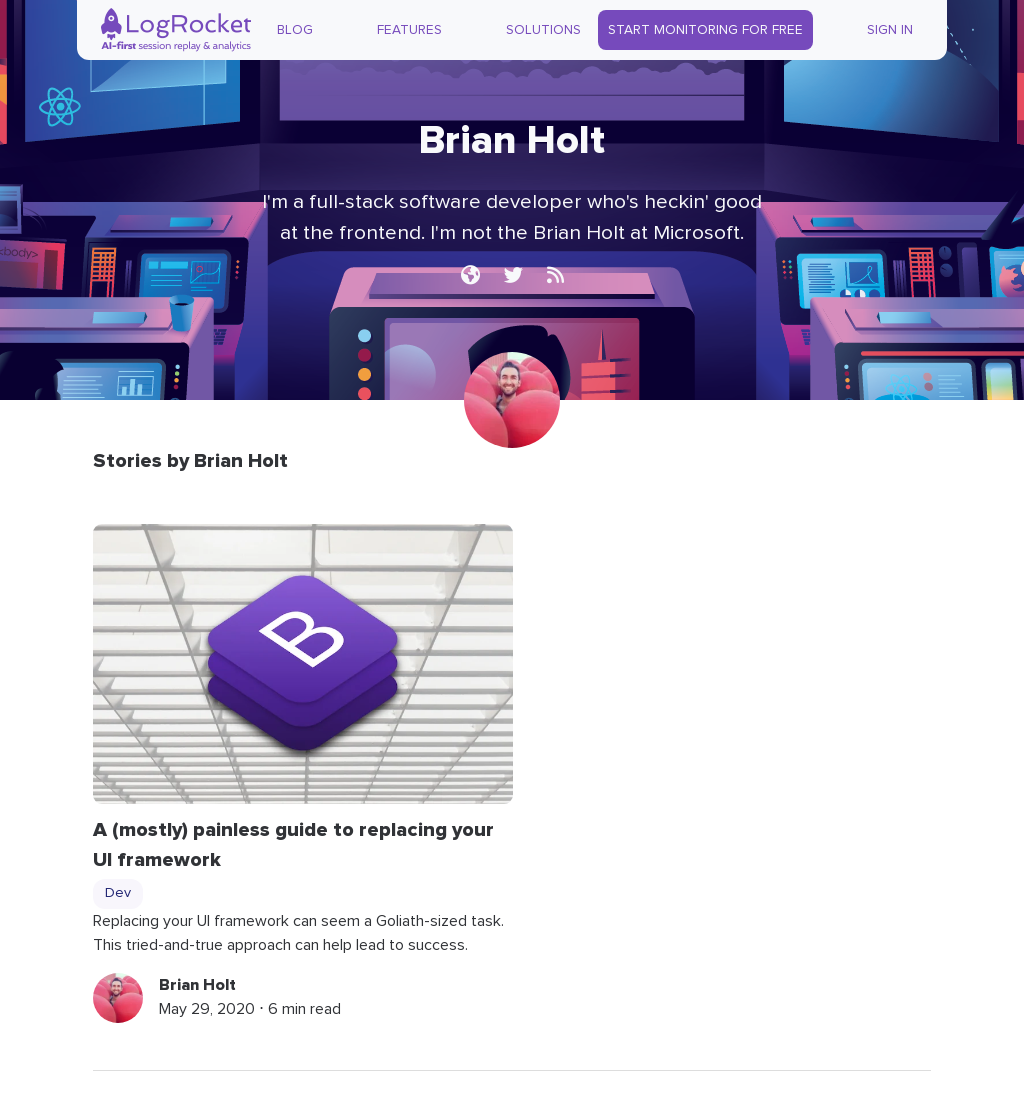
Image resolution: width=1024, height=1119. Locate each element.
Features (409, 30)
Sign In (890, 30)
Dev (118, 893)
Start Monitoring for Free (705, 30)
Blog (295, 30)
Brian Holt (197, 985)
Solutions (543, 30)
